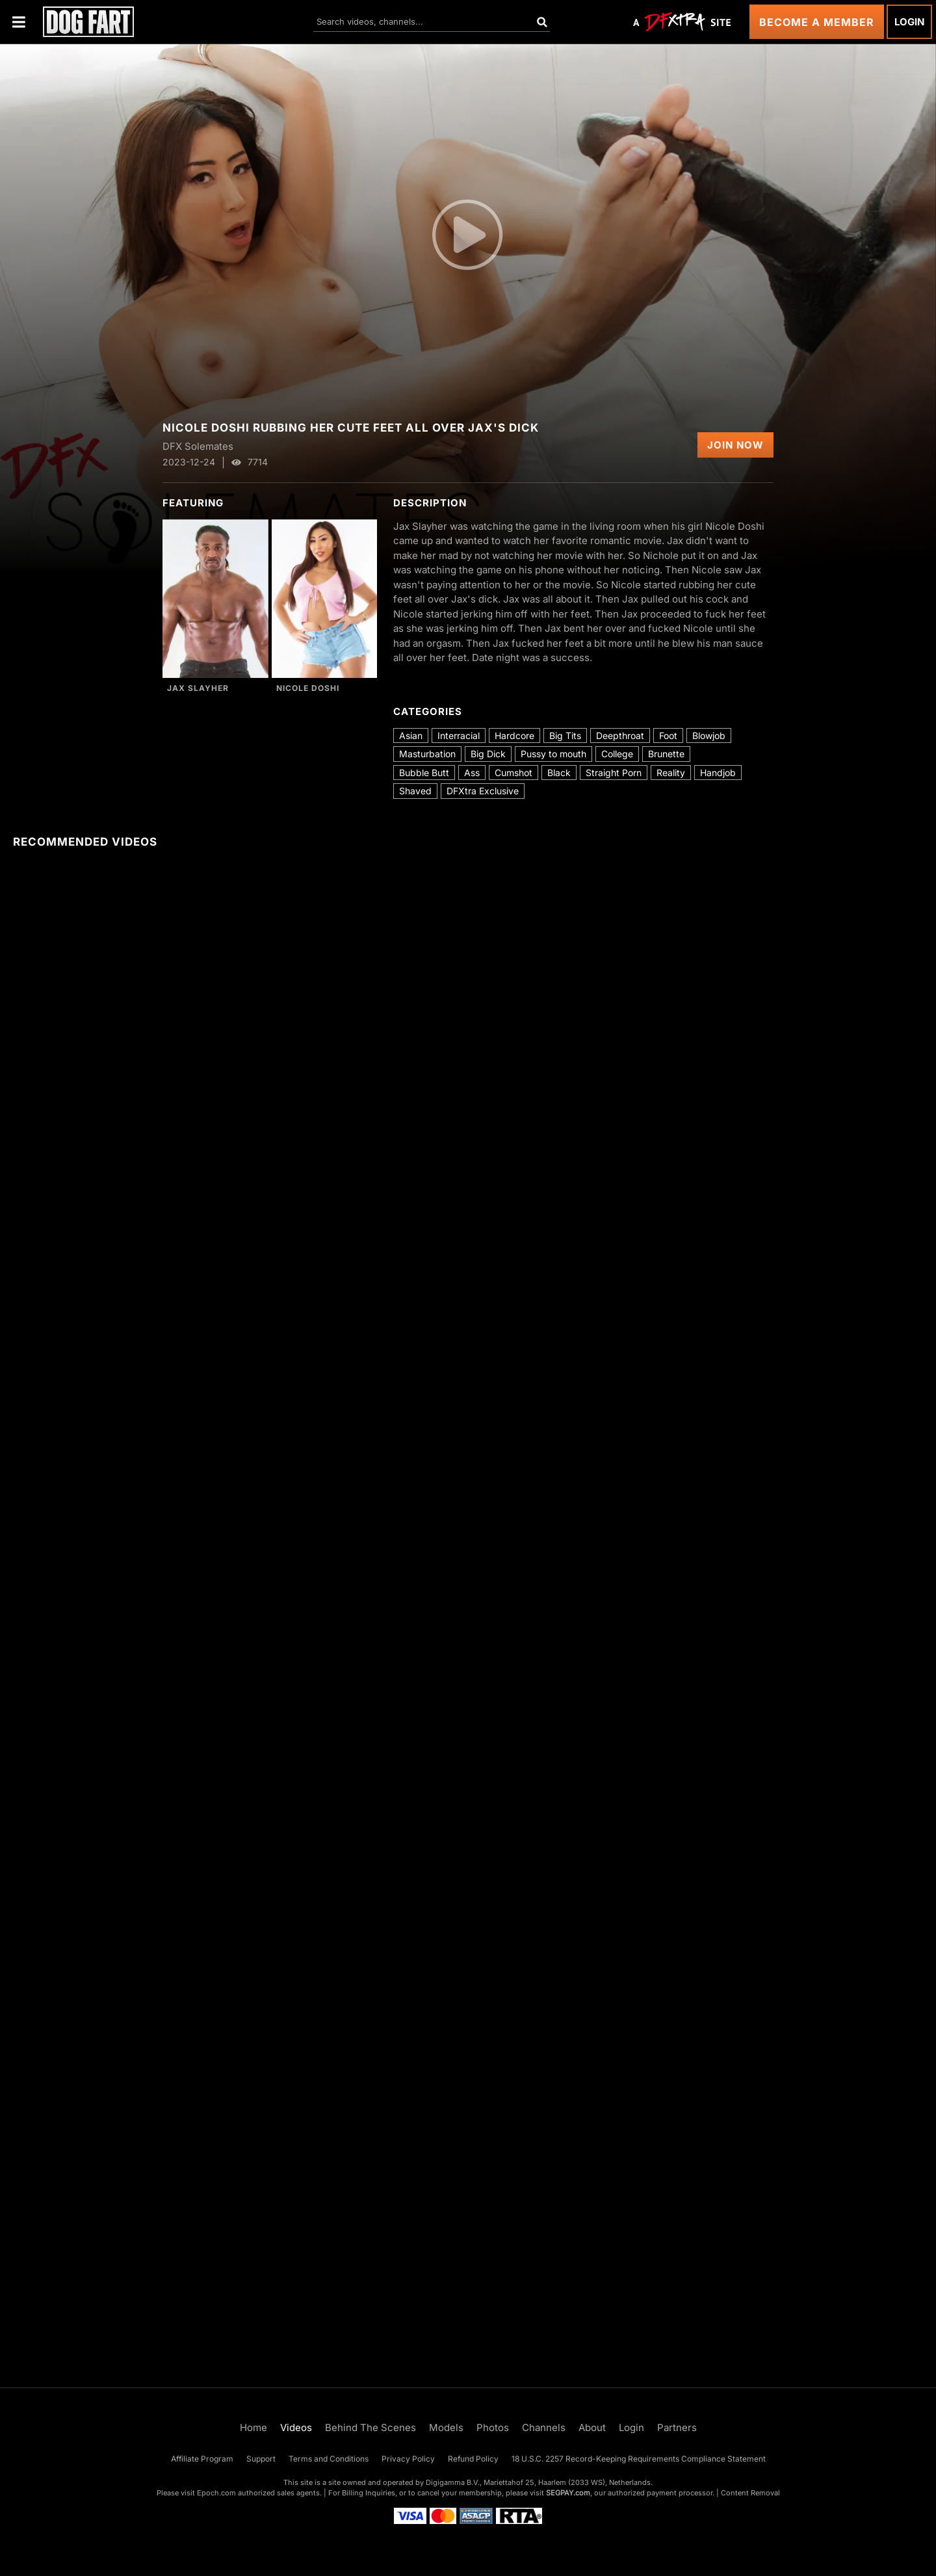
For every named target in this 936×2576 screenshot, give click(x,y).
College (617, 753)
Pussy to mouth (553, 753)
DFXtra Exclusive (483, 790)
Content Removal (750, 2492)
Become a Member (816, 22)
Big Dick (488, 753)
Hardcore (514, 735)
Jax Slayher (198, 688)
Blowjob (708, 735)
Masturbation (427, 753)
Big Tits (565, 735)
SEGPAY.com (568, 2492)
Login (909, 22)
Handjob (718, 772)
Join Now (735, 445)
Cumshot (513, 772)
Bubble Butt (424, 772)
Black (559, 772)
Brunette (666, 753)
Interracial (458, 735)
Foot (668, 735)
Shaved (415, 790)
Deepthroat (620, 735)
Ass (472, 772)
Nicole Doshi (307, 688)
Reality (670, 772)
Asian (410, 735)
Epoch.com (216, 2492)
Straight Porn (614, 772)
